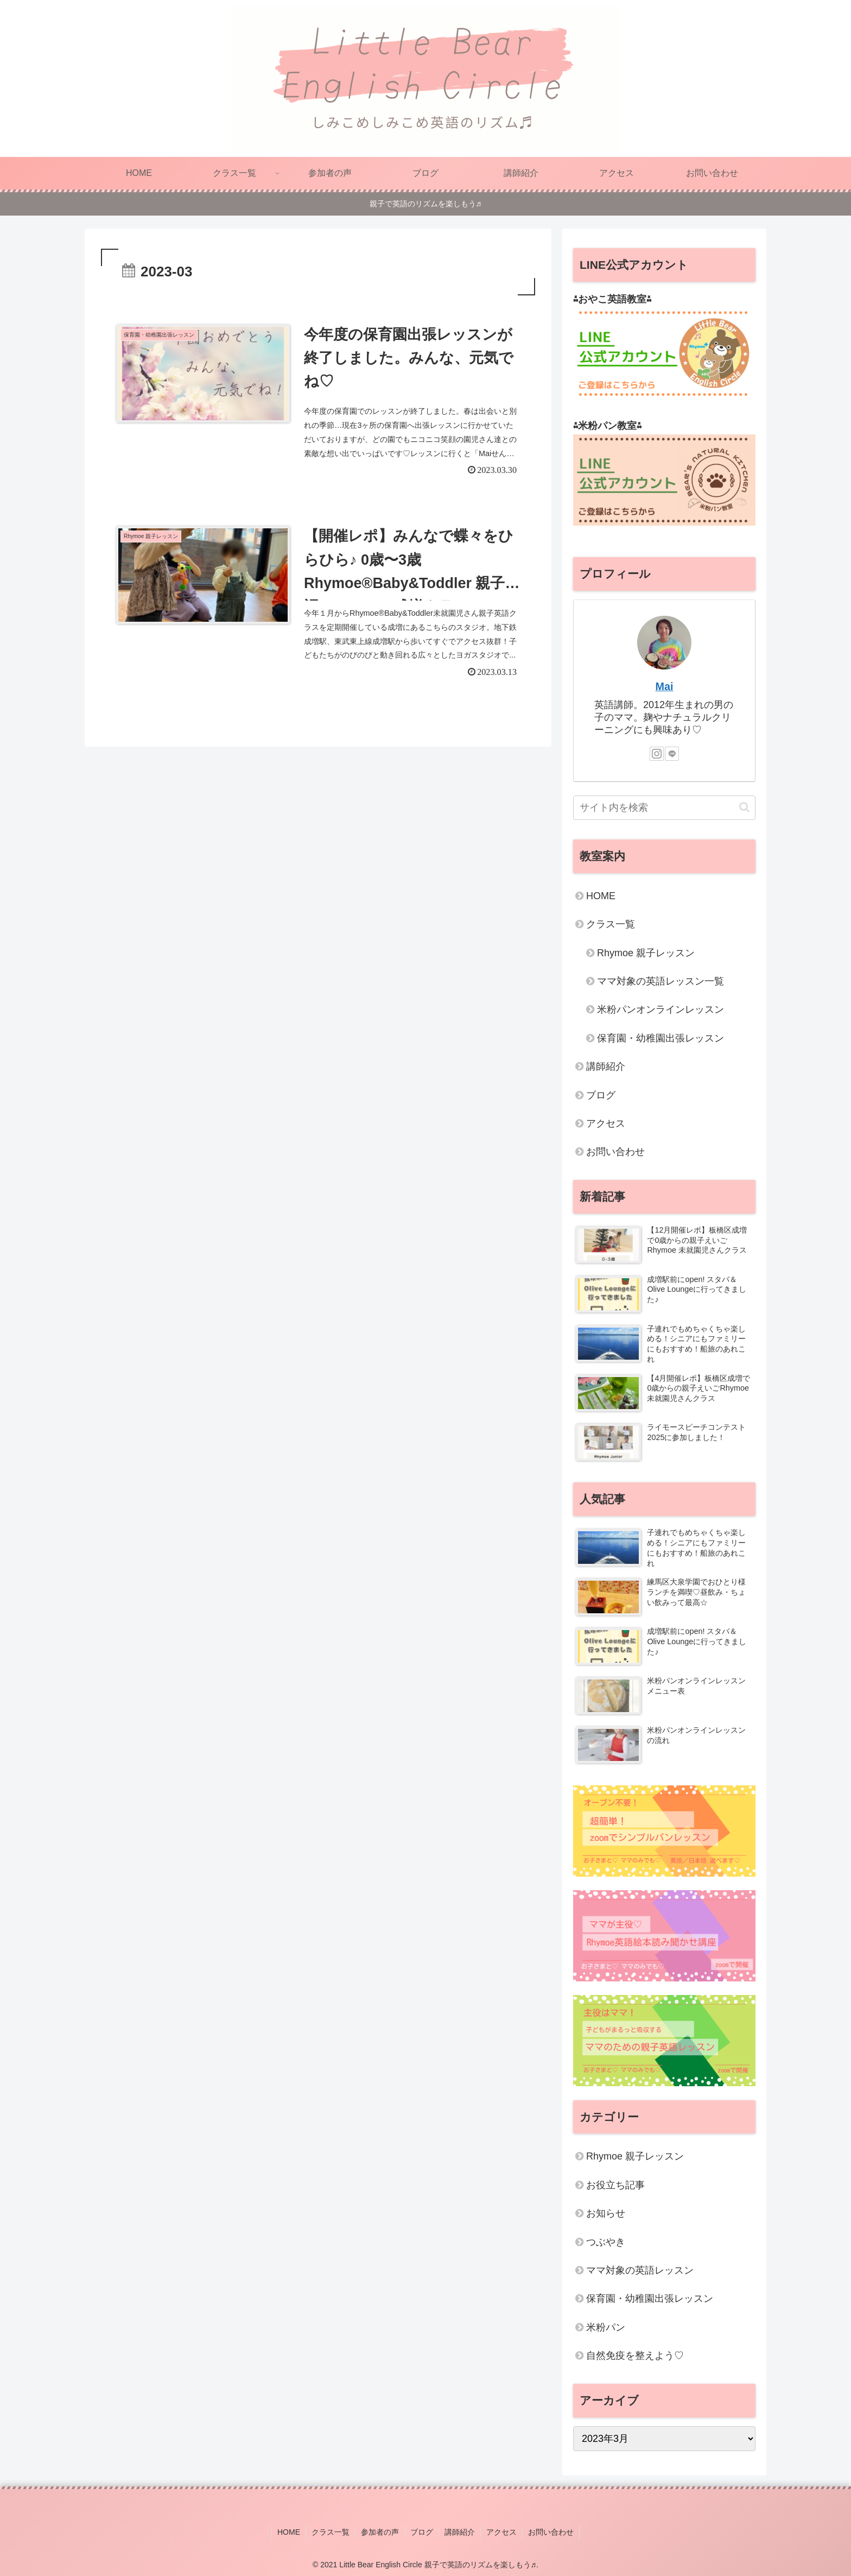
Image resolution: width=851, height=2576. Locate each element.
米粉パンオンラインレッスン (660, 1009)
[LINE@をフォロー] (672, 754)
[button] (744, 807)
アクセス (605, 1123)
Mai (665, 686)
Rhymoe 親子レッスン (646, 953)
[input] (664, 807)
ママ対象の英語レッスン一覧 (660, 981)
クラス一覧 (610, 924)
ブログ (600, 1095)
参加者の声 (380, 2532)
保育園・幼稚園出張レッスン (660, 1038)
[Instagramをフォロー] (657, 754)
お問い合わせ (615, 1151)
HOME (600, 896)
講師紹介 (605, 1066)
